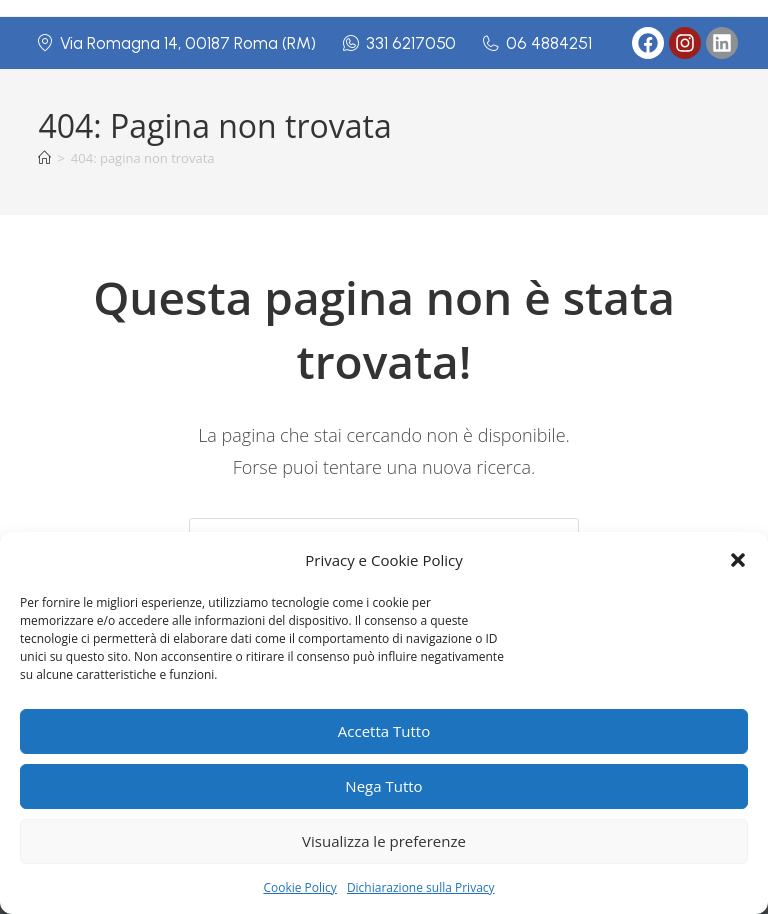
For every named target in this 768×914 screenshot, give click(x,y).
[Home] (44, 158)
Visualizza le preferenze (384, 841)
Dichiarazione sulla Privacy (421, 887)
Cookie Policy (299, 887)
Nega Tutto (383, 786)
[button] (738, 560)
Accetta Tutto (384, 731)
